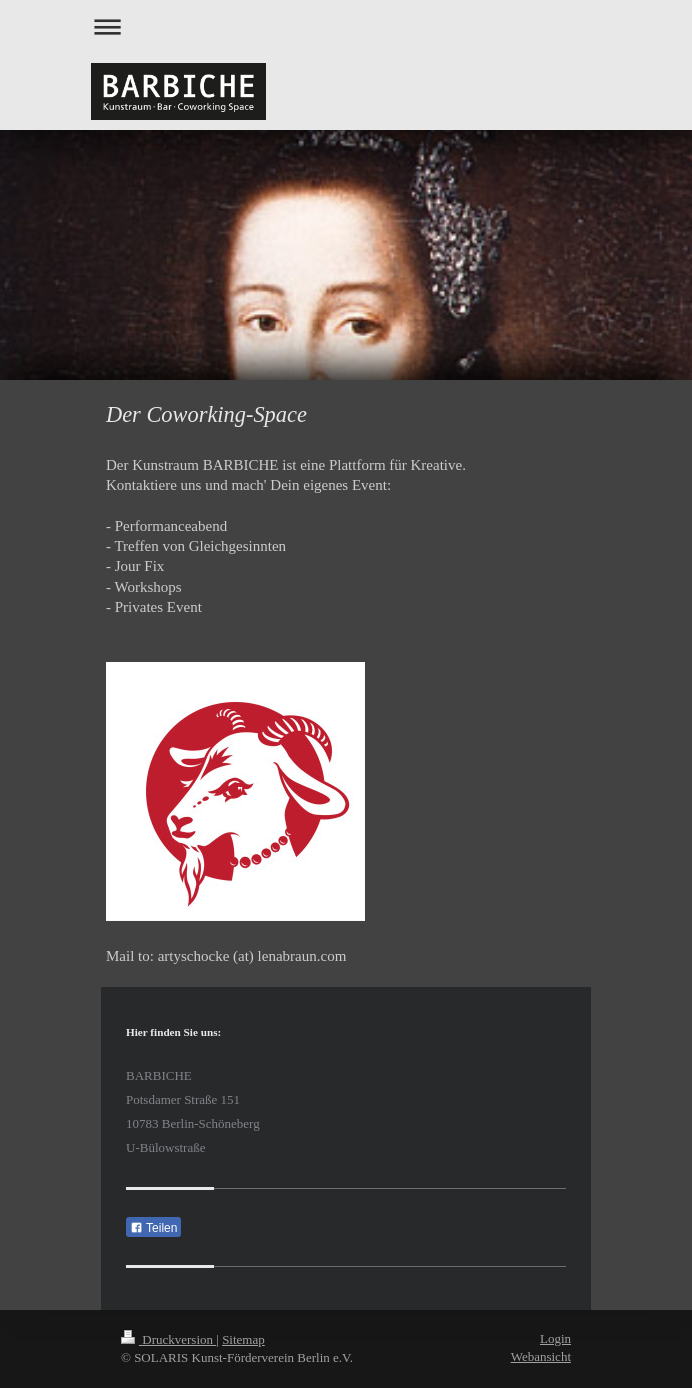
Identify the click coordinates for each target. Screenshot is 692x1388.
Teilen (153, 1228)
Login (555, 1338)
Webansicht (541, 1356)
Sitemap (243, 1339)
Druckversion (168, 1339)
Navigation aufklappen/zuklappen (346, 26)
